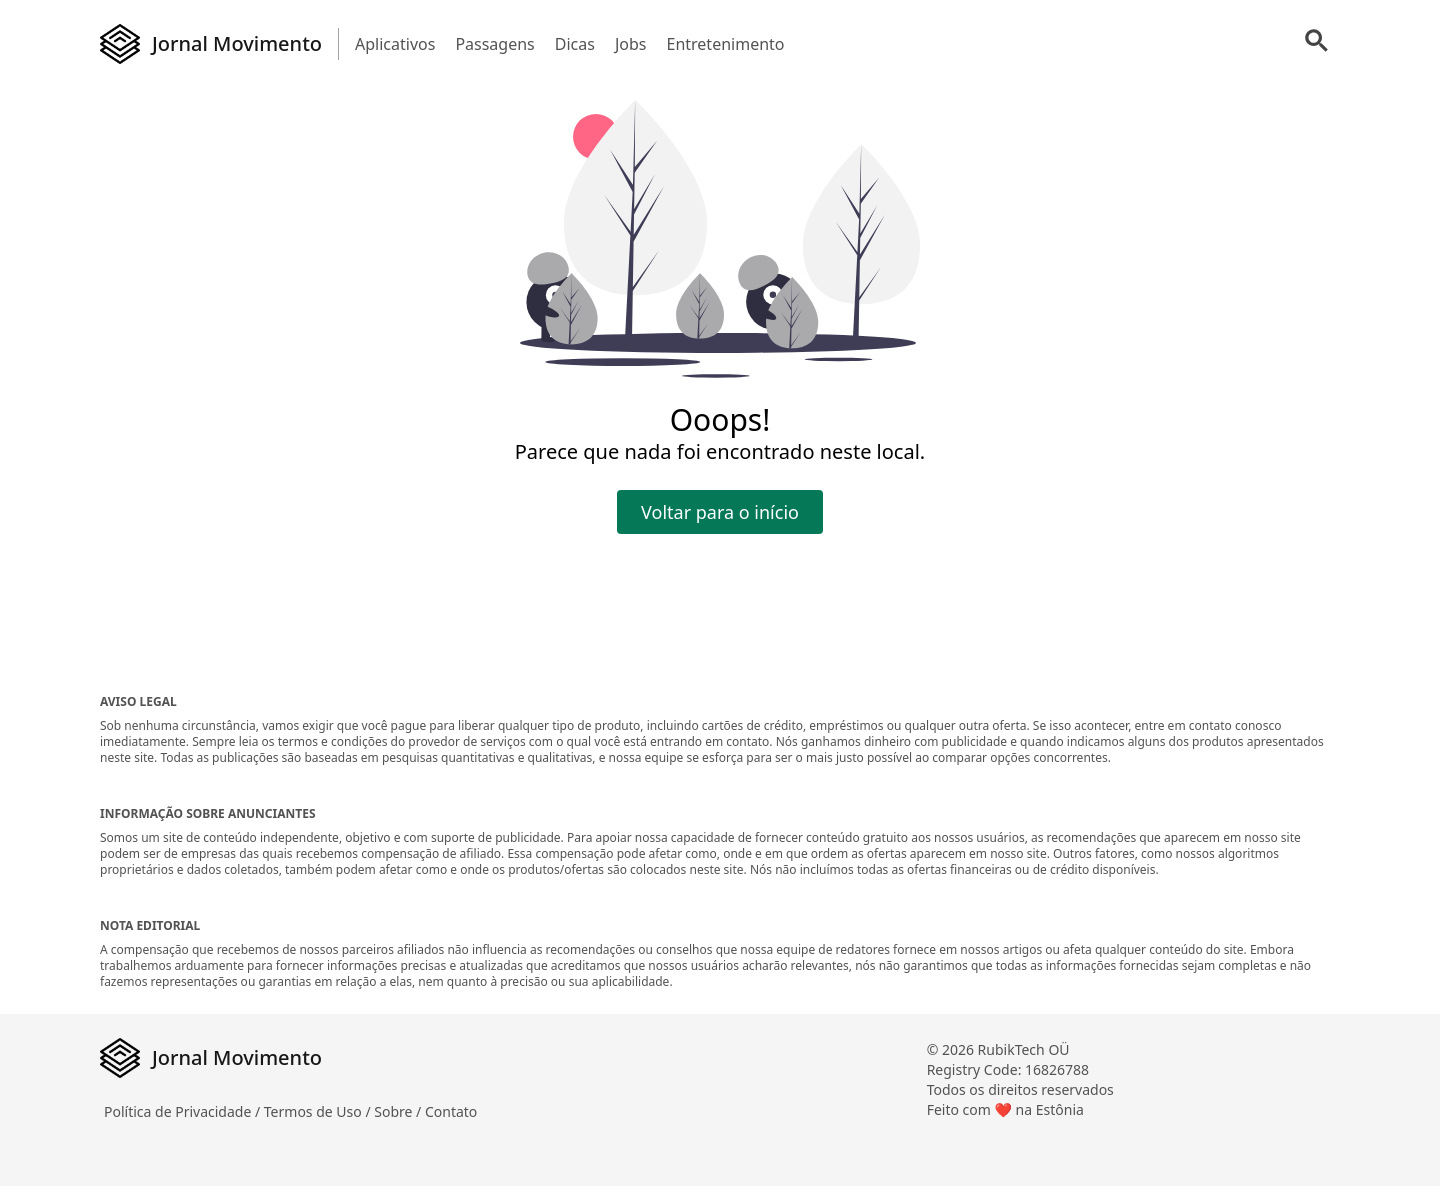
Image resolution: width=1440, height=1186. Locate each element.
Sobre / (399, 1111)
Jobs (631, 44)
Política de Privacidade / (184, 1111)
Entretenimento (725, 44)
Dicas (575, 44)
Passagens (494, 44)
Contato (451, 1111)
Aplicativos (395, 44)
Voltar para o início (720, 512)
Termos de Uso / (319, 1111)
